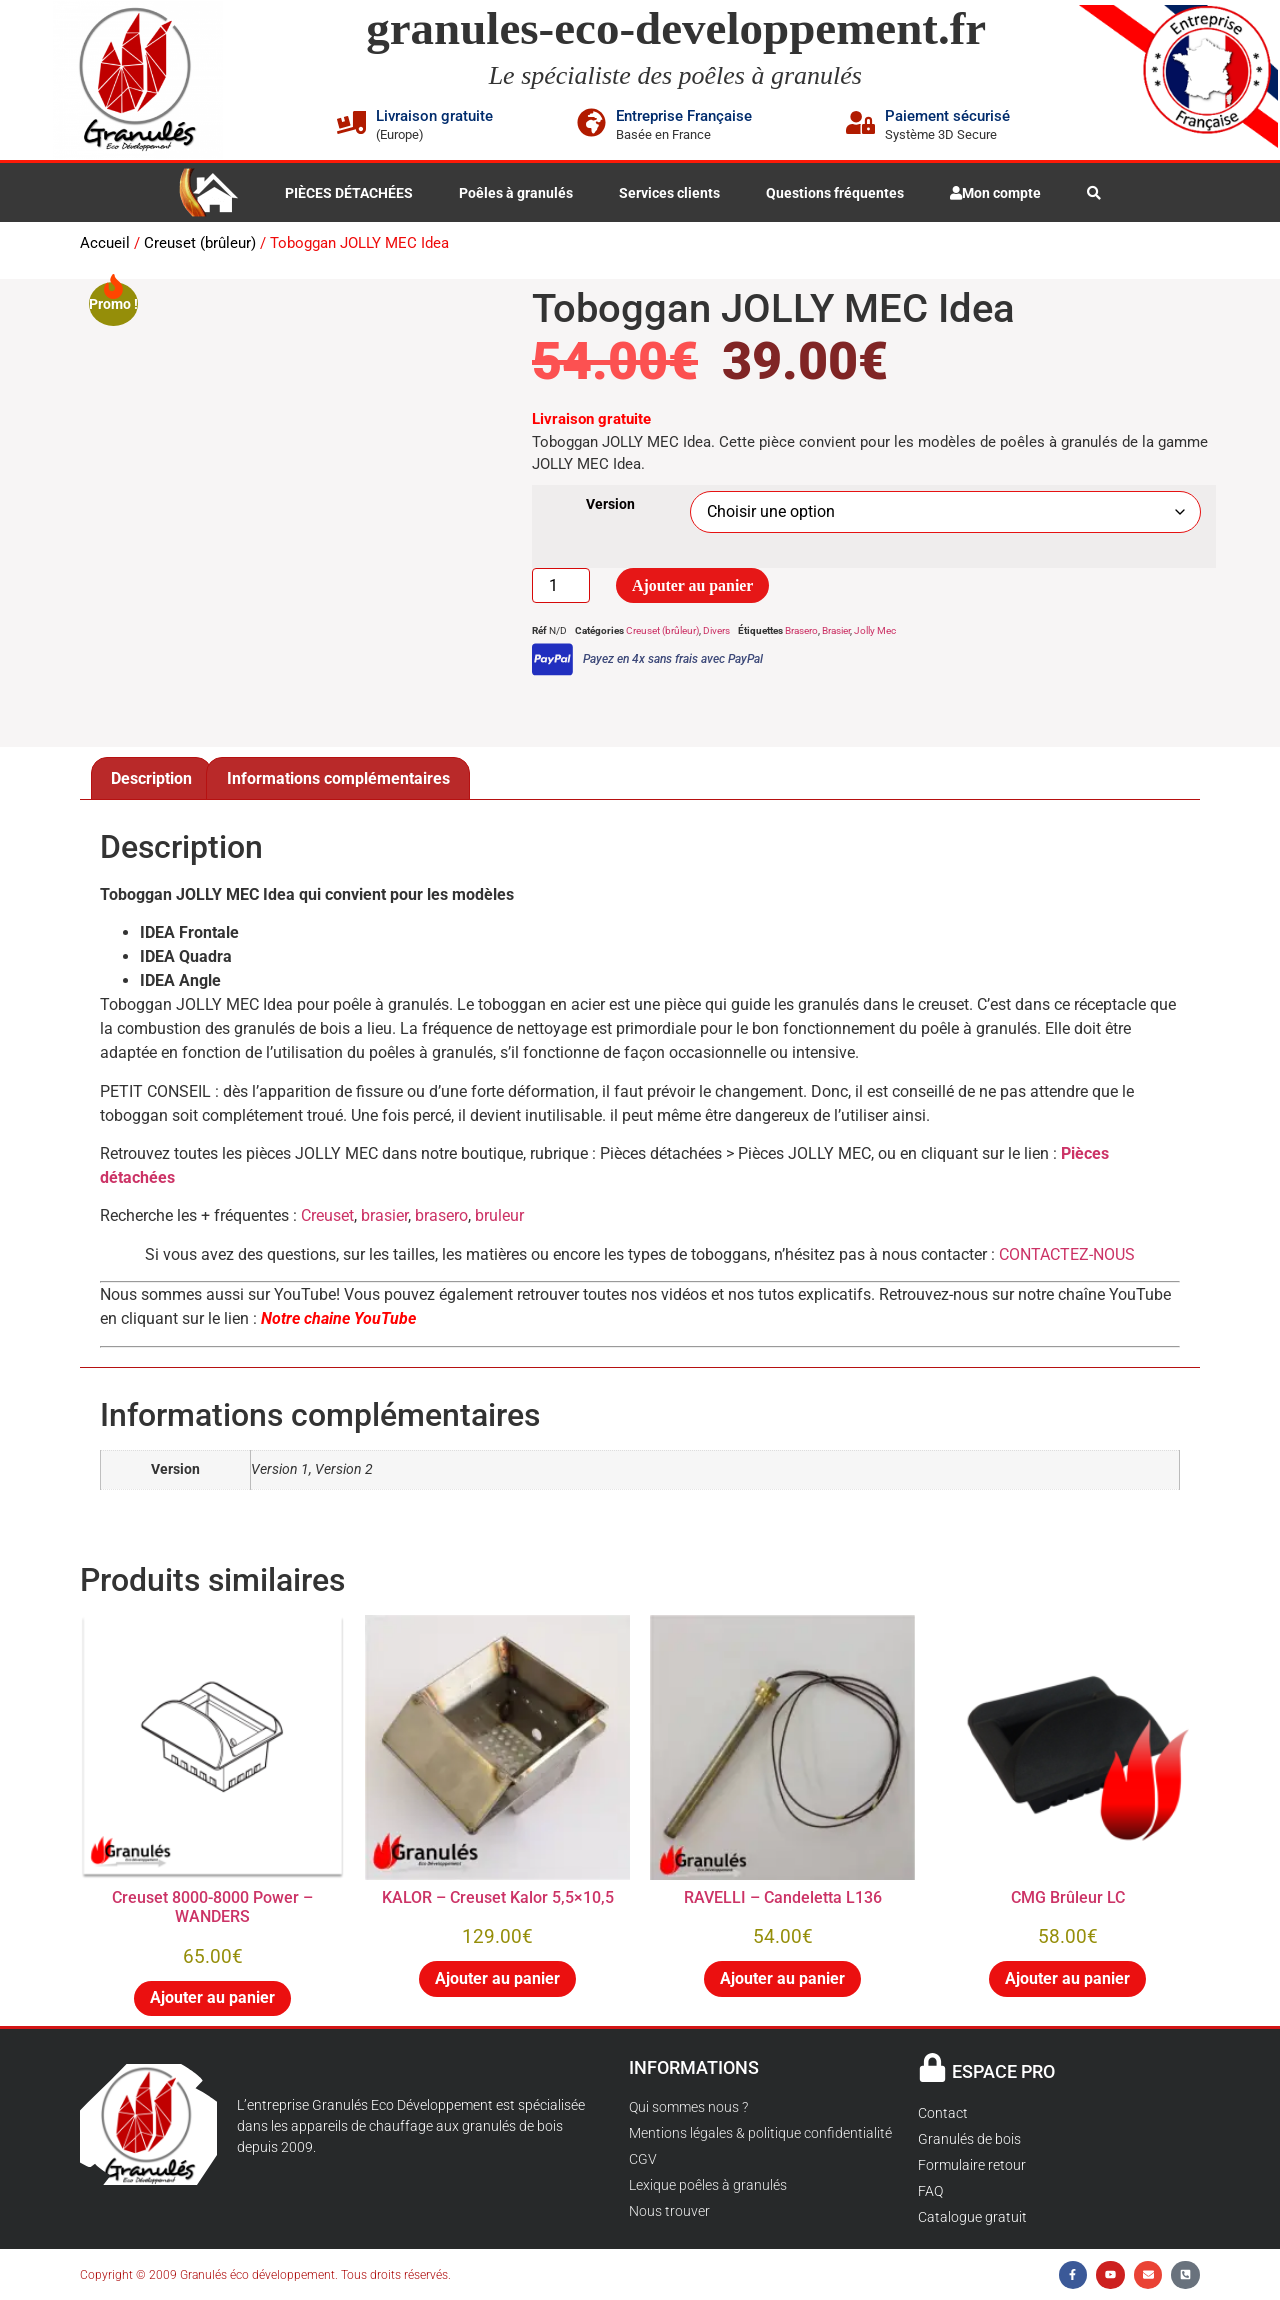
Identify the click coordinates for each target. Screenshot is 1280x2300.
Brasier (836, 631)
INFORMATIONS (694, 2067)
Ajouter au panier (693, 585)
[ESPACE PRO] (932, 2067)
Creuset (327, 1215)
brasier (384, 1215)
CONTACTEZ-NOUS (1067, 1254)
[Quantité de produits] (561, 586)
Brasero (801, 631)
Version (610, 505)
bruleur (499, 1215)
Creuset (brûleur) (200, 243)
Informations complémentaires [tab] (338, 778)
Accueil (105, 243)
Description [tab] (151, 778)
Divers (716, 631)
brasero (441, 1215)
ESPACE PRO (1003, 2071)
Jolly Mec (875, 631)
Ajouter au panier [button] (212, 1997)
